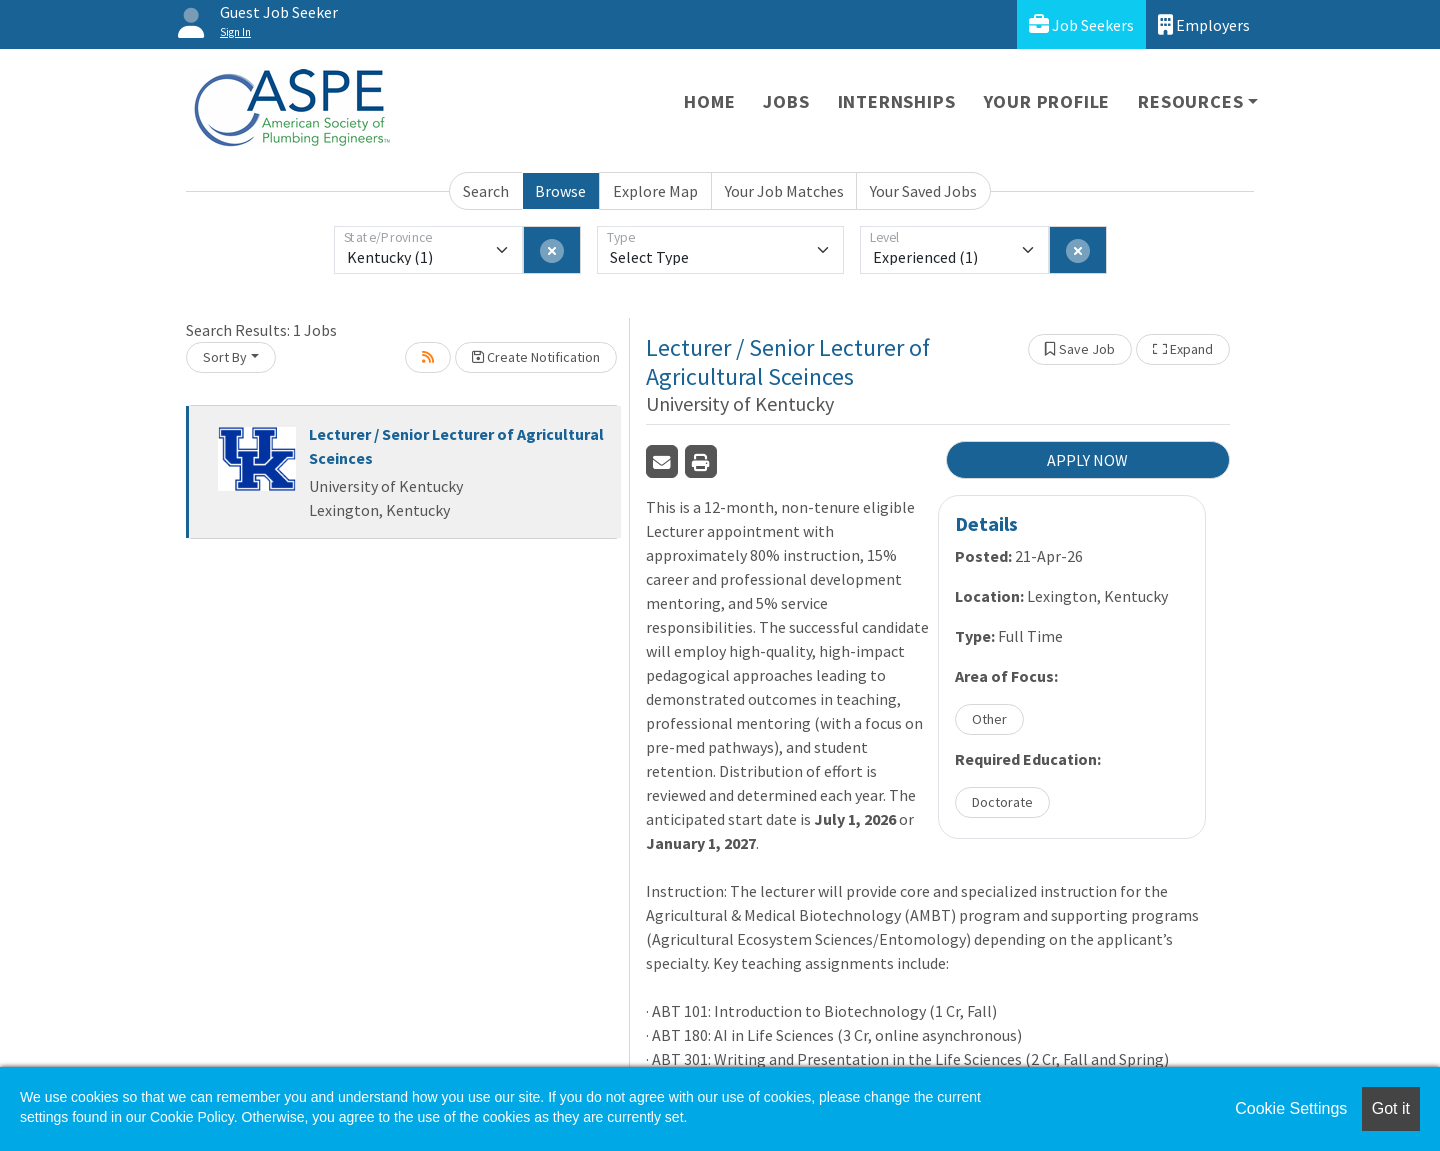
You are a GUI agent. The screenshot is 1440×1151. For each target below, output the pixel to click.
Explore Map (655, 191)
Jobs (786, 101)
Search (486, 191)
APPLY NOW (1087, 460)
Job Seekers (1081, 24)
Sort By (225, 357)
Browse (560, 191)
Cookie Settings (1291, 1108)
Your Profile (1047, 101)
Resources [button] (1190, 101)
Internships (897, 101)
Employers (1204, 24)
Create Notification (536, 357)
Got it (1391, 1108)
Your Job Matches (784, 191)
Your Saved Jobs (923, 191)
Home (709, 101)
